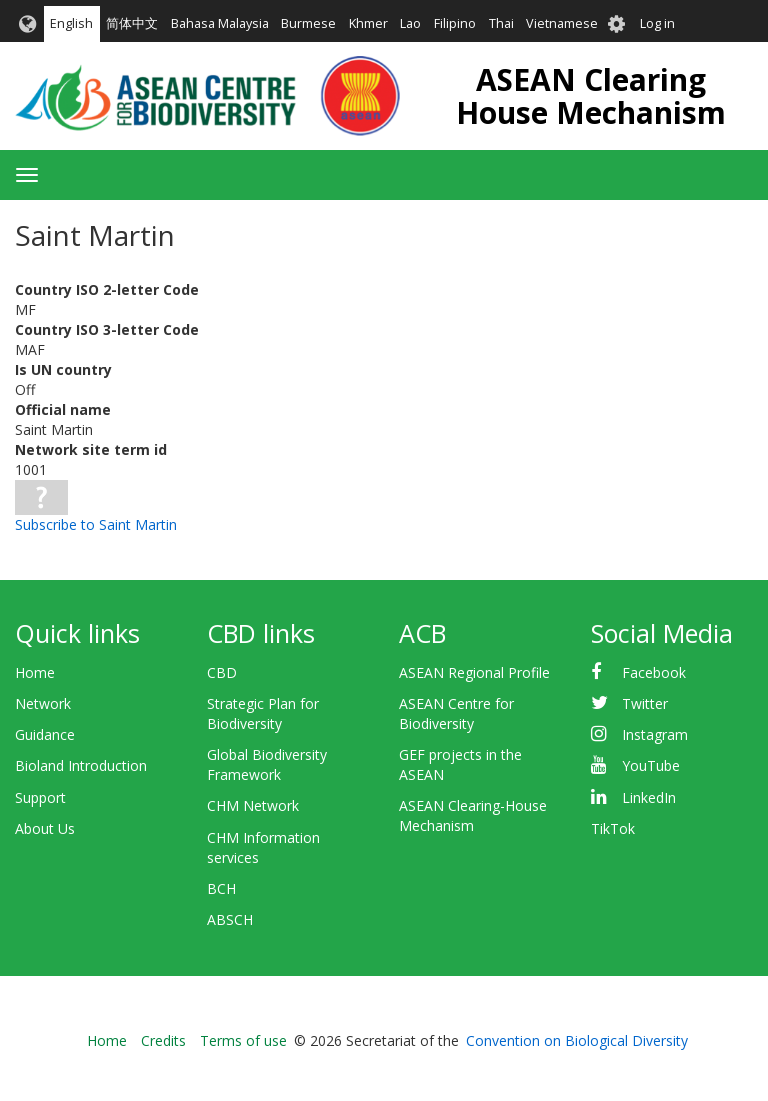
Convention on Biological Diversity (577, 1040)
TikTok (613, 828)
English (71, 23)
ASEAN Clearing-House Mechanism (473, 815)
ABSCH (230, 919)
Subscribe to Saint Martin (96, 524)
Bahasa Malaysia (220, 23)
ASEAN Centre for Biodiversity (456, 713)
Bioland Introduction (81, 765)
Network (43, 703)
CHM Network (253, 805)
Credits (163, 1040)
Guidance (45, 734)
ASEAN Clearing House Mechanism (591, 96)
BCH (221, 888)
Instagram (655, 734)
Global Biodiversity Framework (267, 764)
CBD (222, 672)
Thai (501, 23)
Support (40, 797)
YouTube (651, 765)
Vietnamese (562, 23)
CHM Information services (263, 847)
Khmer (368, 23)
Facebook (654, 672)
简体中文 (132, 23)
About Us (45, 828)
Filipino (455, 23)
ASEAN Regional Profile (474, 672)
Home (35, 672)
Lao (410, 23)
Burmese (308, 23)
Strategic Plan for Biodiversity (263, 713)
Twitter (645, 703)
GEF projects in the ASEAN (460, 764)
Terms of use (243, 1040)
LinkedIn (649, 797)
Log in (657, 23)
